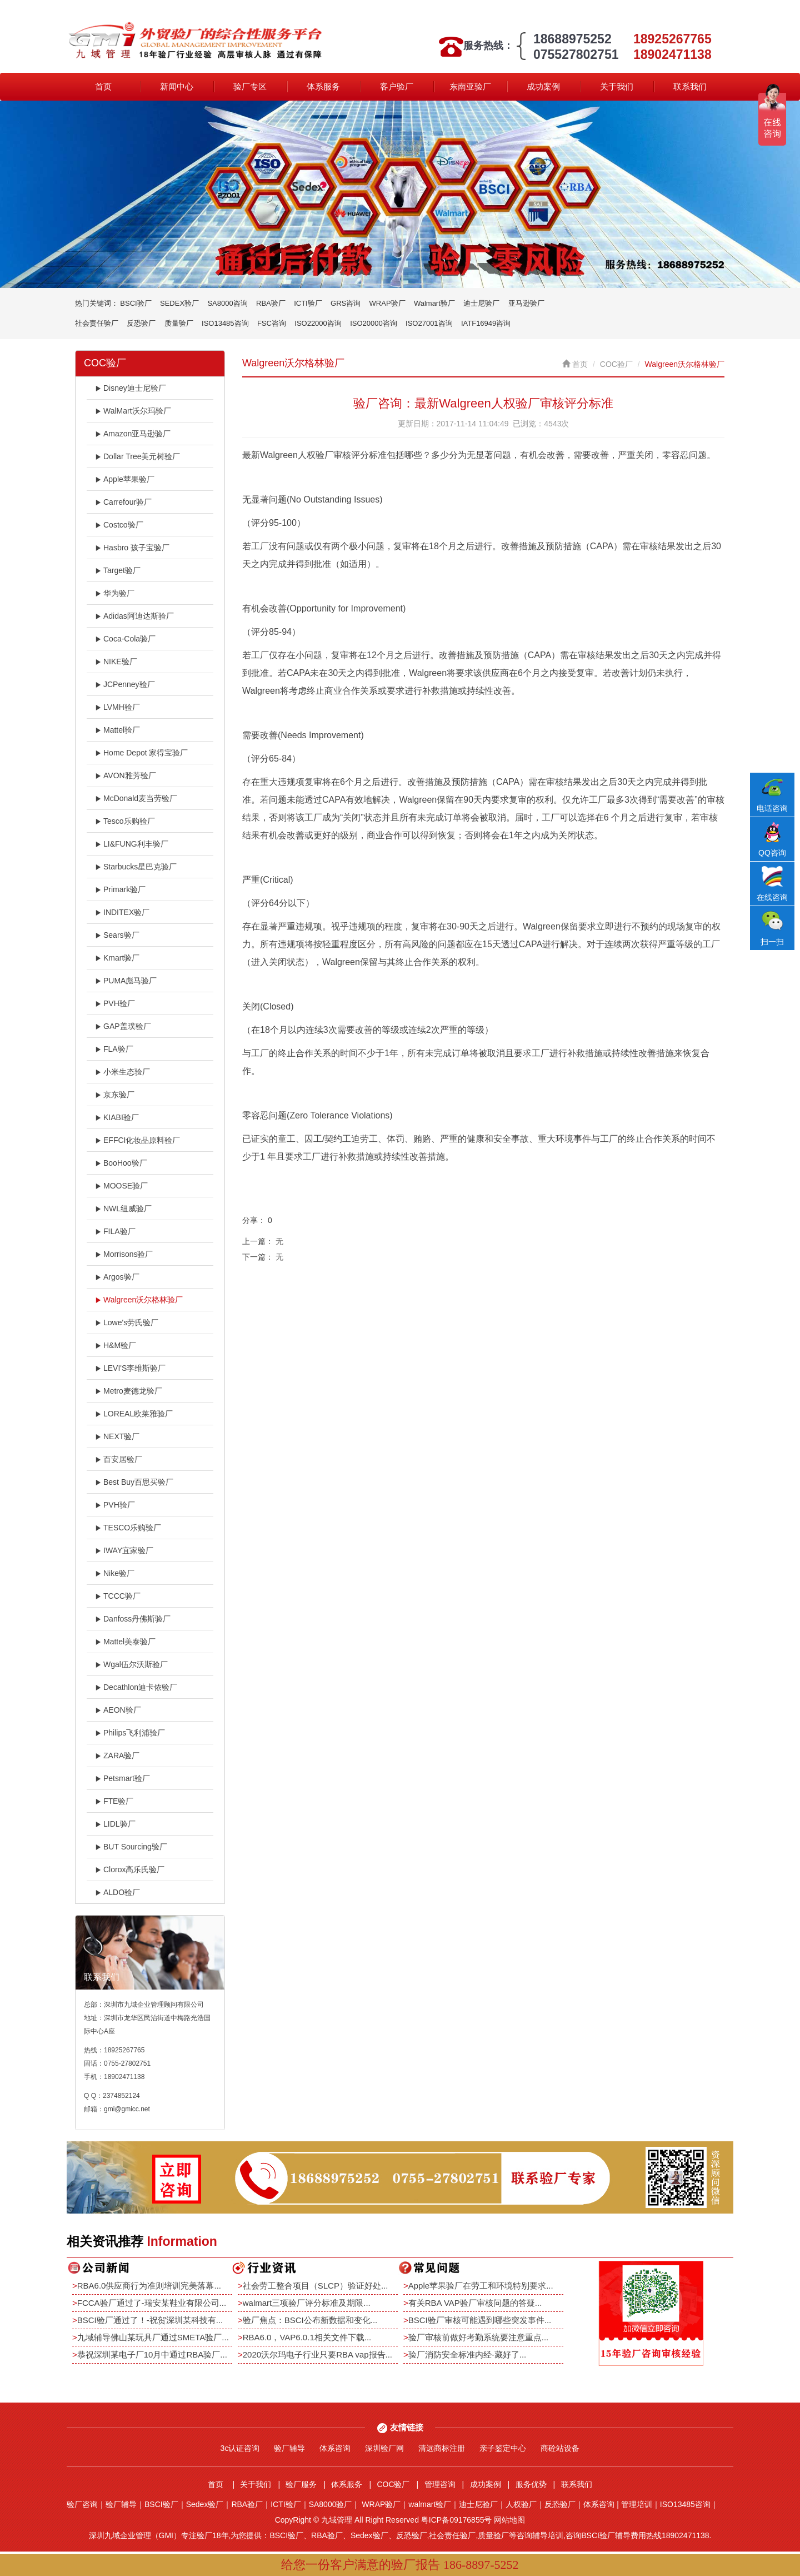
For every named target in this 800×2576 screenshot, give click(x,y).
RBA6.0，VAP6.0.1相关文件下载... (307, 2337)
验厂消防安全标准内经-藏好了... (467, 2354)
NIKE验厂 (116, 661)
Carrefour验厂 (123, 502)
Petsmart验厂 (122, 1778)
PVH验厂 (115, 1003)
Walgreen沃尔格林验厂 (139, 1299)
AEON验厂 (118, 1709)
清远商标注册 (441, 2448)
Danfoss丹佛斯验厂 (133, 1618)
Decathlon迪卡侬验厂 (136, 1687)
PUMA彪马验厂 (126, 980)
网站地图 (509, 2519)
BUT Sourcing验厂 (131, 1846)
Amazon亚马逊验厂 (133, 433)
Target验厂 (118, 570)
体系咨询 (335, 2448)
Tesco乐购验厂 (125, 821)
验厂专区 (250, 86)
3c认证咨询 (240, 2448)
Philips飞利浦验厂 (130, 1732)
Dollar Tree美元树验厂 (137, 456)
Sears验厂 (117, 935)
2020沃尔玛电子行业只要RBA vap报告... (317, 2354)
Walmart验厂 (434, 303)
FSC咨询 (271, 323)
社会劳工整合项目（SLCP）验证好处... (315, 2285)
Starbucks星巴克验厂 (136, 866)
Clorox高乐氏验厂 (129, 1869)
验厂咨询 (82, 2504)
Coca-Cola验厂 (125, 638)
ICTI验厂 (308, 303)
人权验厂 (521, 2504)
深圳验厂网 (384, 2448)
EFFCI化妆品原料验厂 (137, 1140)
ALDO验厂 (117, 1892)
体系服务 (323, 86)
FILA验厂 (115, 1231)
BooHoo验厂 (121, 1162)
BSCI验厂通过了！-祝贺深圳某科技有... (150, 2320)
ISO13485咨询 (225, 323)
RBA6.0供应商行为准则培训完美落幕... (149, 2285)
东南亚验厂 (470, 86)
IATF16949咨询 (486, 323)
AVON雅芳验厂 (125, 775)
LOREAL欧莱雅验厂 (134, 1413)
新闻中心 (176, 86)
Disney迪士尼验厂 (130, 388)
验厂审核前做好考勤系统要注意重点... (478, 2337)
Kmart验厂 (117, 957)
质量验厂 (178, 323)
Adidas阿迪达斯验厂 (134, 615)
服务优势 (531, 2484)
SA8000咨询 (227, 303)
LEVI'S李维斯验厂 (130, 1368)
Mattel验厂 (117, 729)
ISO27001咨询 (429, 323)
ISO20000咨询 (373, 323)
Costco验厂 (119, 524)
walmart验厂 (429, 2504)
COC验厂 (616, 364)
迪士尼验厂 (481, 303)
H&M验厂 (115, 1345)
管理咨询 (440, 2484)
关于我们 (616, 86)
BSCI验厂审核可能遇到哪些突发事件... (480, 2320)
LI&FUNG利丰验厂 (131, 843)
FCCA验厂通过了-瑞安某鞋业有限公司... (151, 2303)
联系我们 (690, 86)
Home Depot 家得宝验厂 (141, 752)
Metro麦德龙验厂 (128, 1390)
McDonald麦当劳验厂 (136, 798)
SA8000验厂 (330, 2504)
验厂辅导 (289, 2448)
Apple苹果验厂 (124, 479)
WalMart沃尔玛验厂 (133, 410)
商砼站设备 (560, 2448)
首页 (103, 86)
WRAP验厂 (387, 303)
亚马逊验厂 (526, 303)
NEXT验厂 (117, 1436)
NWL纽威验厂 (123, 1208)
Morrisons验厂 (124, 1254)
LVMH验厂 (117, 707)
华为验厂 (114, 593)
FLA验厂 (114, 1049)
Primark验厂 (120, 889)
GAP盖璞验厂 (123, 1026)
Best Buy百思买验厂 (134, 1482)
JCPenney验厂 (125, 684)
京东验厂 (114, 1094)
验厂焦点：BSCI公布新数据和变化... (310, 2320)
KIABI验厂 (117, 1117)
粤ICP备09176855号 (456, 2519)
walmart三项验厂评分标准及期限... (307, 2303)
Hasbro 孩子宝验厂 (132, 547)
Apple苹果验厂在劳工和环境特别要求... (480, 2285)
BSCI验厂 (135, 303)
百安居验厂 (118, 1459)
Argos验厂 (117, 1276)
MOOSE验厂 (121, 1185)
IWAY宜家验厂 (124, 1550)
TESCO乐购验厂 (128, 1527)
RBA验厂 (271, 303)
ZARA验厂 (117, 1755)
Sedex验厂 (205, 2504)
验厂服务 (301, 2484)
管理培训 (636, 2504)
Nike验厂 (114, 1573)
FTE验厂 (114, 1801)
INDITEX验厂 (122, 912)
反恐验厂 (141, 323)
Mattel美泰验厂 (125, 1641)
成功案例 (543, 86)
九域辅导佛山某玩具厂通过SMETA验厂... (153, 2337)
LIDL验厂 (115, 1823)
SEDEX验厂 (179, 303)
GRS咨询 (346, 303)
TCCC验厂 (118, 1596)
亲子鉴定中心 (502, 2448)
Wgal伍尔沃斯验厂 (131, 1664)
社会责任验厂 (96, 323)
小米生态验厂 (122, 1071)
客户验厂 (396, 86)
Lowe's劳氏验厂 (126, 1322)
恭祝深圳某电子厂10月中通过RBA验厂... (152, 2354)
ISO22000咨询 (318, 323)
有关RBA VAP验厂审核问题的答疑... (475, 2303)
